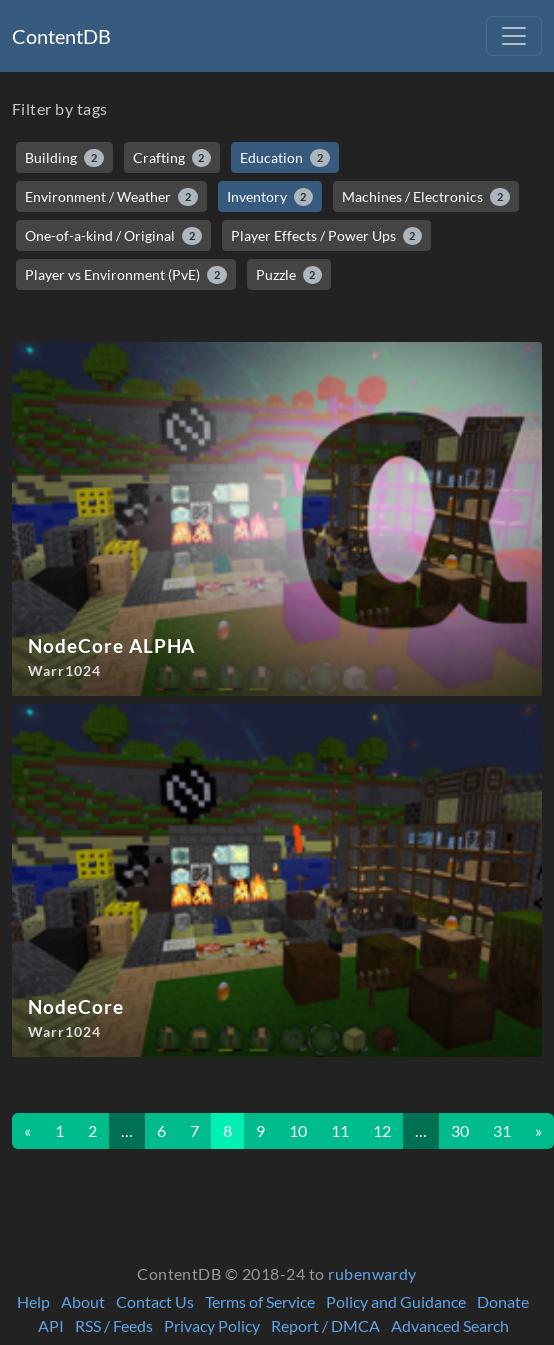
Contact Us (155, 1301)
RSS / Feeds (114, 1325)
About (83, 1301)
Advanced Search (450, 1325)
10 (298, 1130)
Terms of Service (260, 1301)
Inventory (270, 197)
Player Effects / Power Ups (327, 236)
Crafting (172, 158)
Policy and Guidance (396, 1301)
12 (382, 1130)
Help (33, 1301)
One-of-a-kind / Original (113, 236)
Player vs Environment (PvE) (126, 275)
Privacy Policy (212, 1325)
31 (502, 1130)
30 (460, 1130)
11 (340, 1130)
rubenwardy (372, 1273)
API (51, 1325)
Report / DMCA (325, 1325)
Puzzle (289, 275)
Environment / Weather (111, 197)
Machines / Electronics (426, 197)
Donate (503, 1301)
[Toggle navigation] (514, 36)
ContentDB (61, 36)
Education (285, 158)
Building (64, 158)
